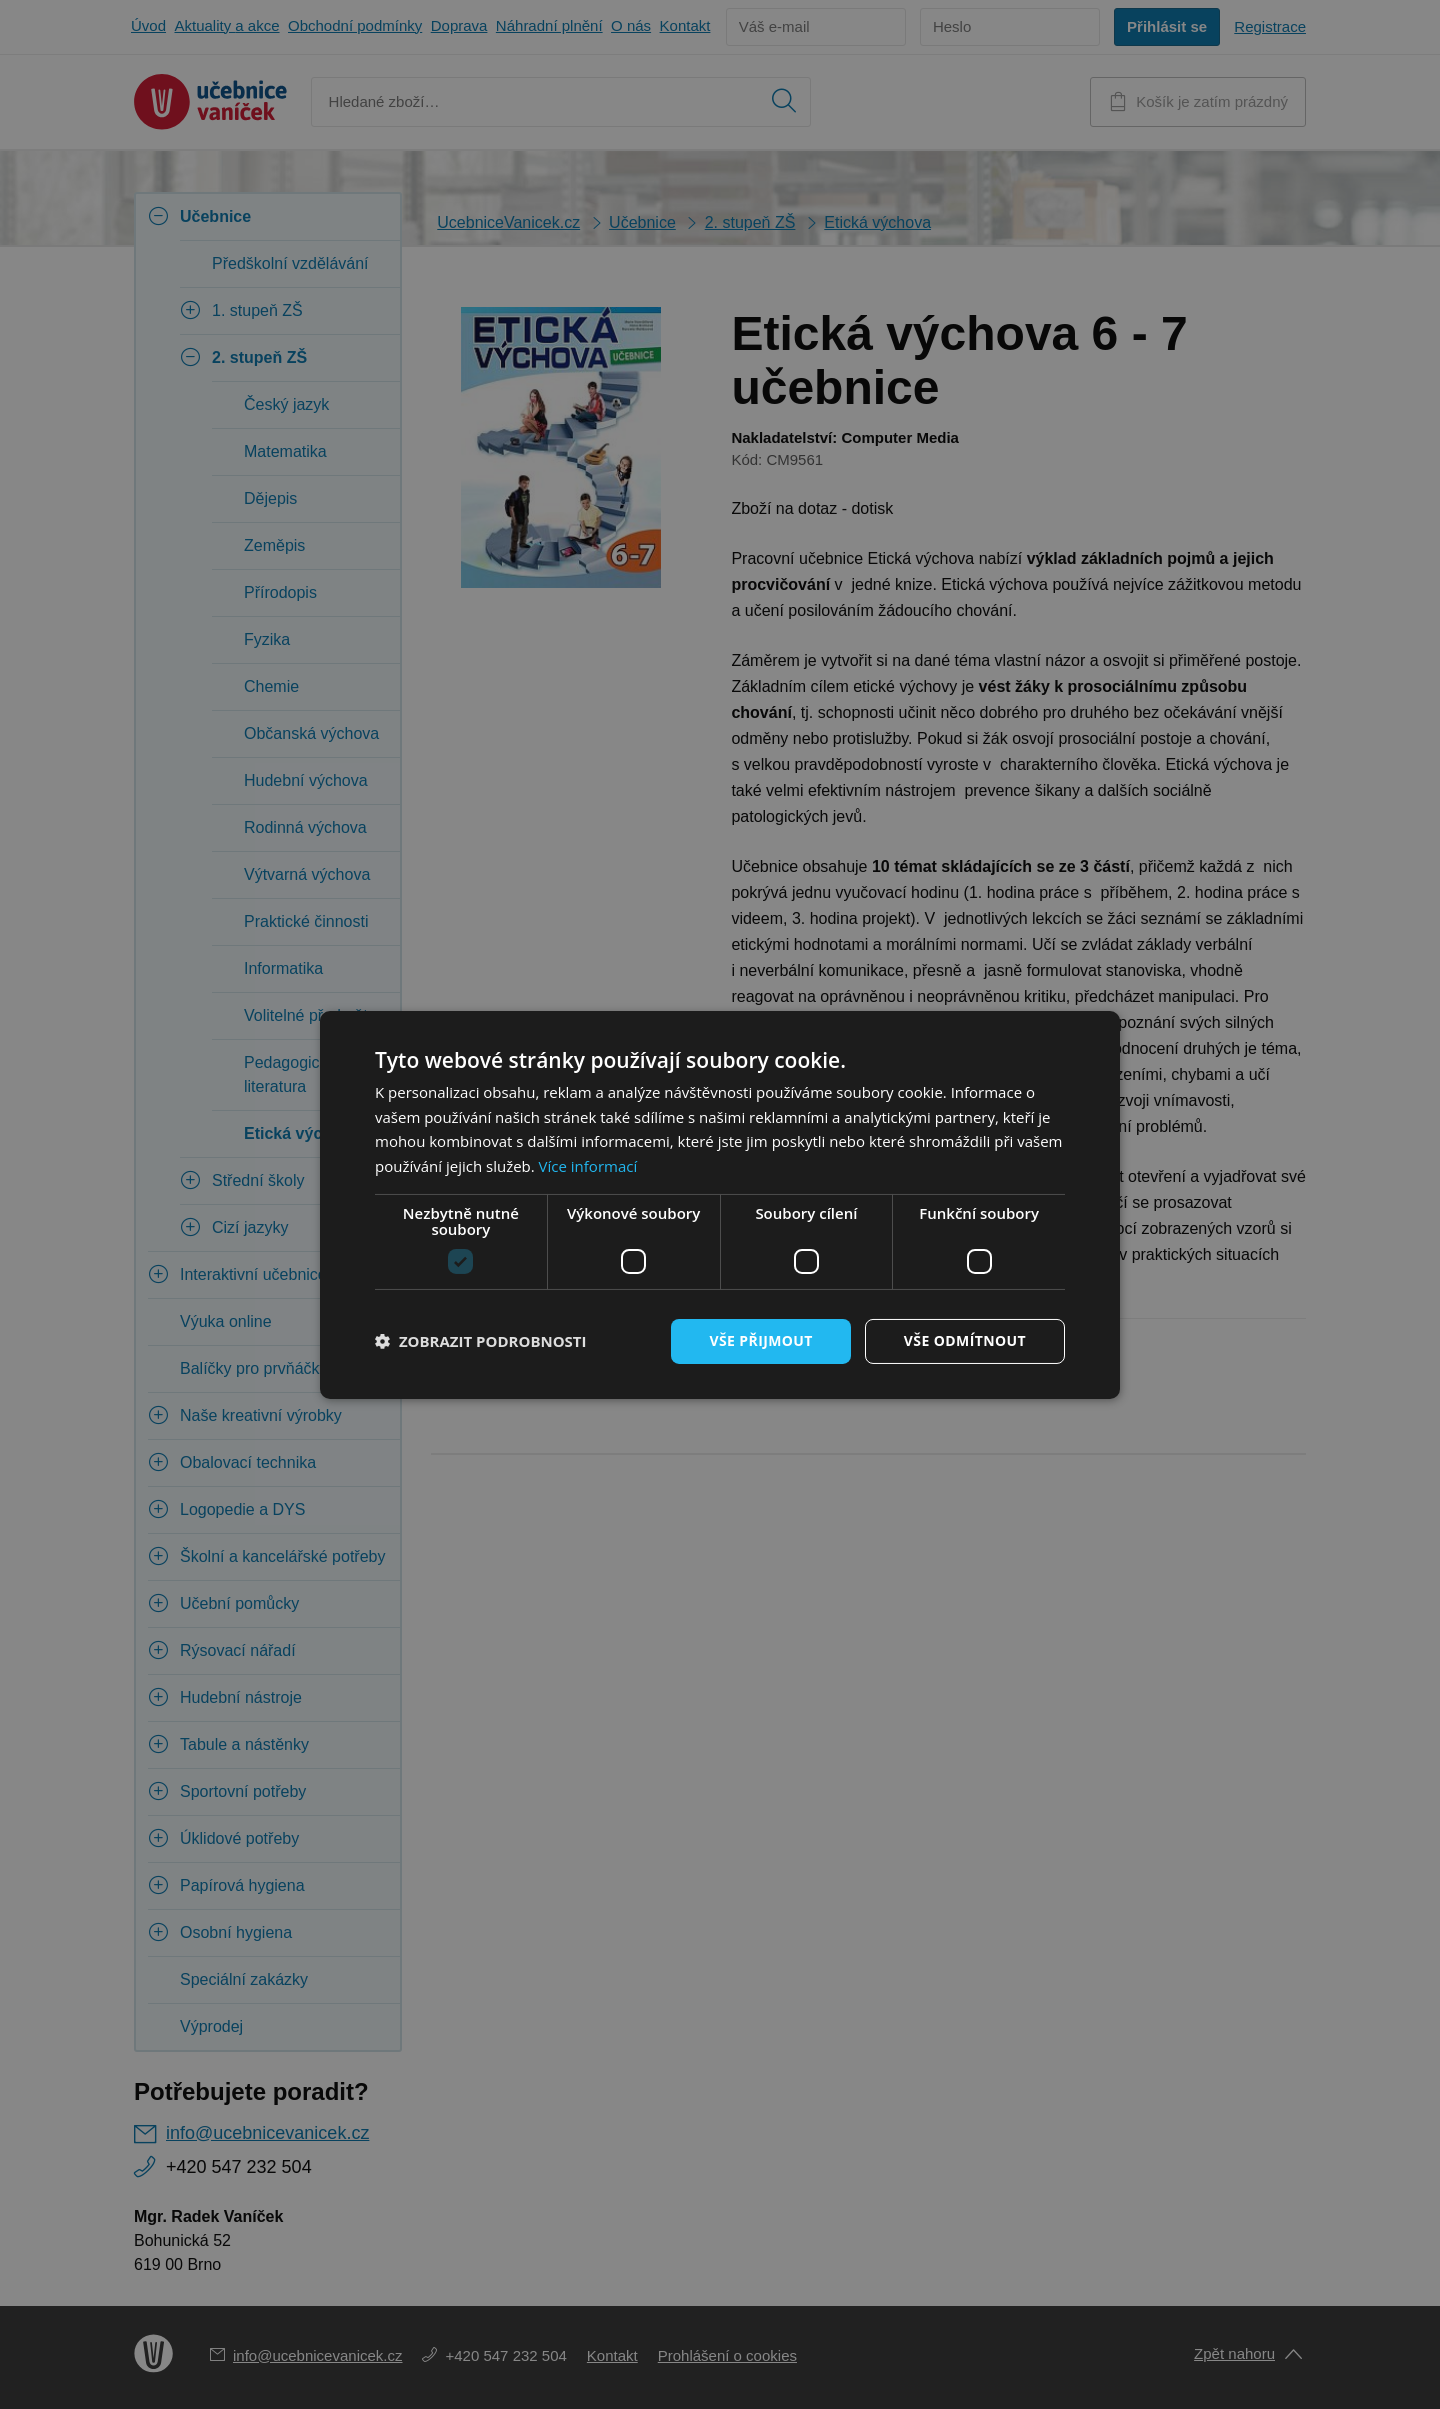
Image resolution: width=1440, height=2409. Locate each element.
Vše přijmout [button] (760, 1340)
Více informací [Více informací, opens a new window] (588, 1166)
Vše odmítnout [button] (965, 1340)
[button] (481, 1341)
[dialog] (720, 1204)
